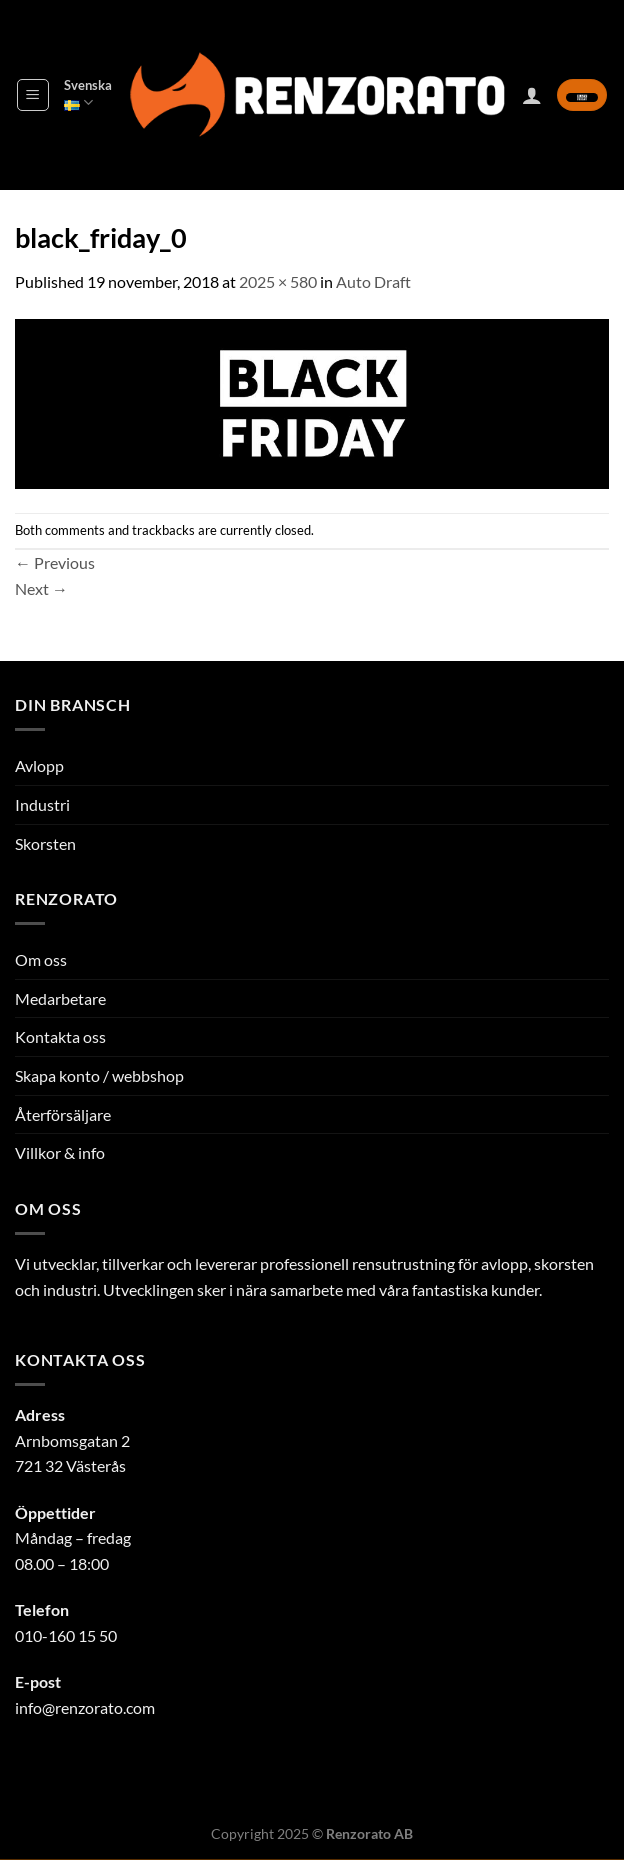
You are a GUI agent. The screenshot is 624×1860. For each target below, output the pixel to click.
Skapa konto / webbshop (99, 1075)
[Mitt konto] (532, 95)
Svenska (88, 94)
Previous (55, 562)
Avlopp (39, 765)
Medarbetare (60, 998)
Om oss (41, 959)
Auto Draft (373, 281)
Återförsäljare (63, 1114)
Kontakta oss (60, 1036)
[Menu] (33, 95)
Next (41, 588)
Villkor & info (60, 1152)
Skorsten (45, 843)
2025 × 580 (278, 281)
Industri (42, 804)
